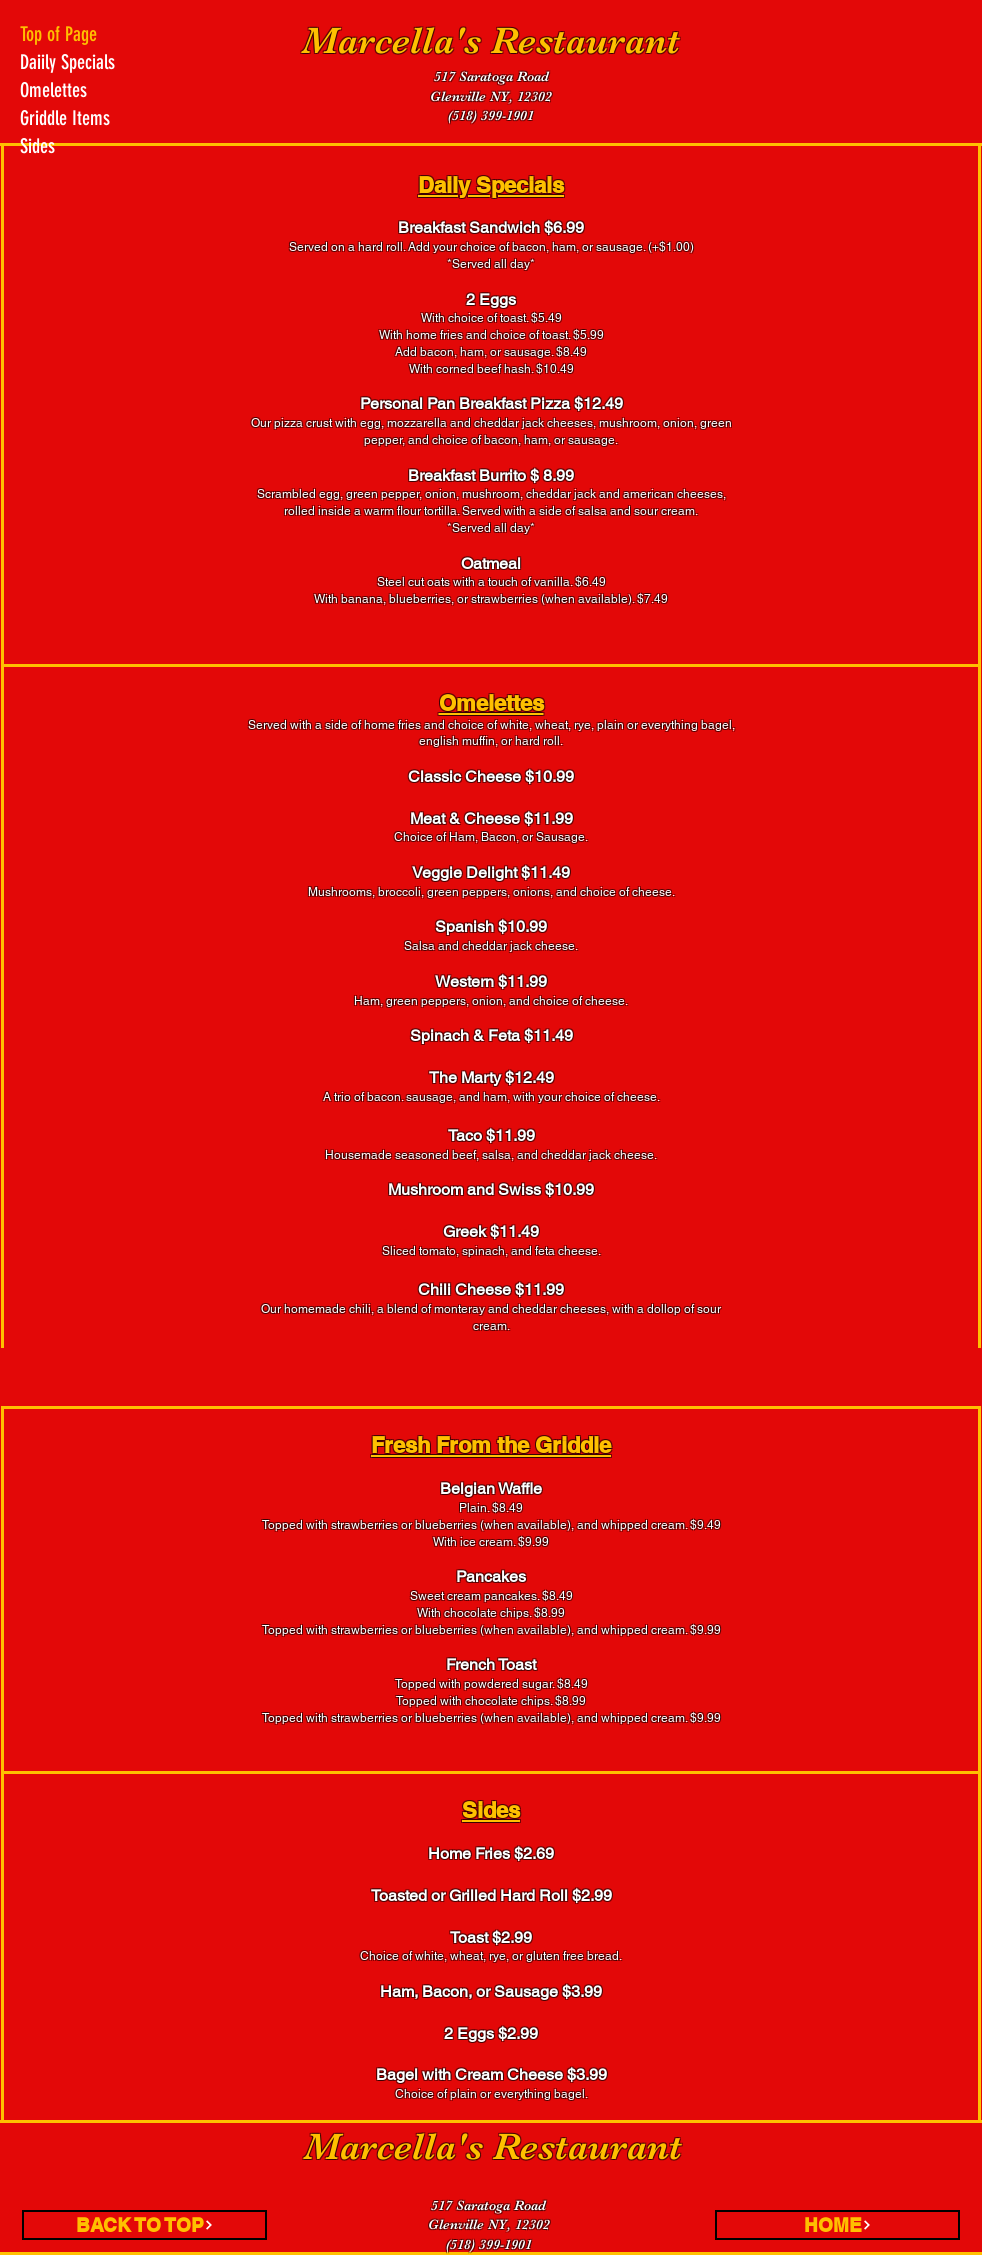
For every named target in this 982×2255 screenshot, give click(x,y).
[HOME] (837, 2225)
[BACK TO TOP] (144, 2225)
